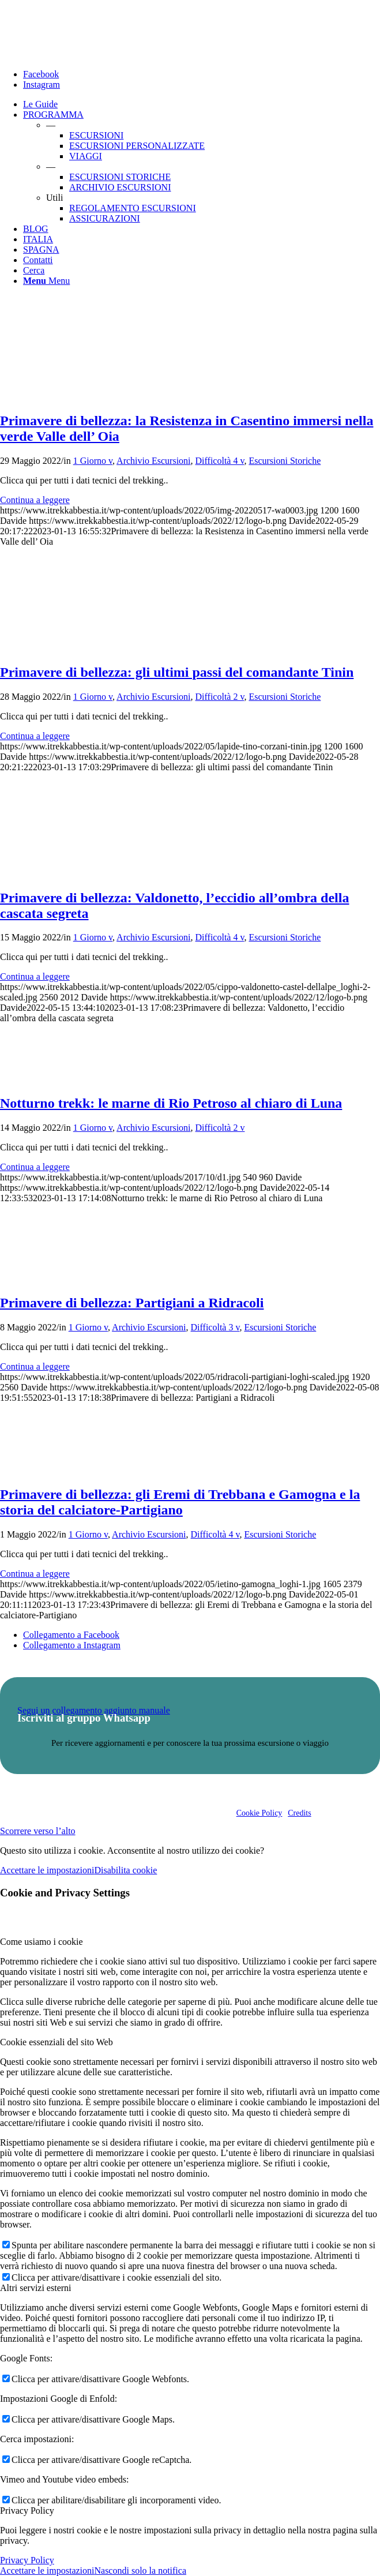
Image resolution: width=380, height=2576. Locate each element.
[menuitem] (201, 104)
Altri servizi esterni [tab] (36, 2288)
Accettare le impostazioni (47, 1870)
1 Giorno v (92, 461)
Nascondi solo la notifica (140, 2570)
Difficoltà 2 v (219, 697)
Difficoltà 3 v (215, 1327)
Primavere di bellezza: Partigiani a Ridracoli (132, 1302)
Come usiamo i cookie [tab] (41, 1942)
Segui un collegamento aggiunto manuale (93, 1710)
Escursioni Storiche (285, 461)
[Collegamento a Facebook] (41, 74)
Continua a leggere (35, 500)
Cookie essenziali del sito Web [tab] (56, 2042)
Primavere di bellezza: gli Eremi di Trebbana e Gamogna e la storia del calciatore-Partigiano (180, 1502)
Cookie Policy (259, 1813)
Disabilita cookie (125, 1870)
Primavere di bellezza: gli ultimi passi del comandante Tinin (176, 672)
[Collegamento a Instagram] (41, 84)
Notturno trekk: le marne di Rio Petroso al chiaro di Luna (171, 1103)
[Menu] (46, 281)
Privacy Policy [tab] (27, 2510)
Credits (299, 1813)
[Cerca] (33, 270)
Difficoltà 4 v (219, 461)
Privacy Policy (27, 2560)
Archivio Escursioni (153, 461)
